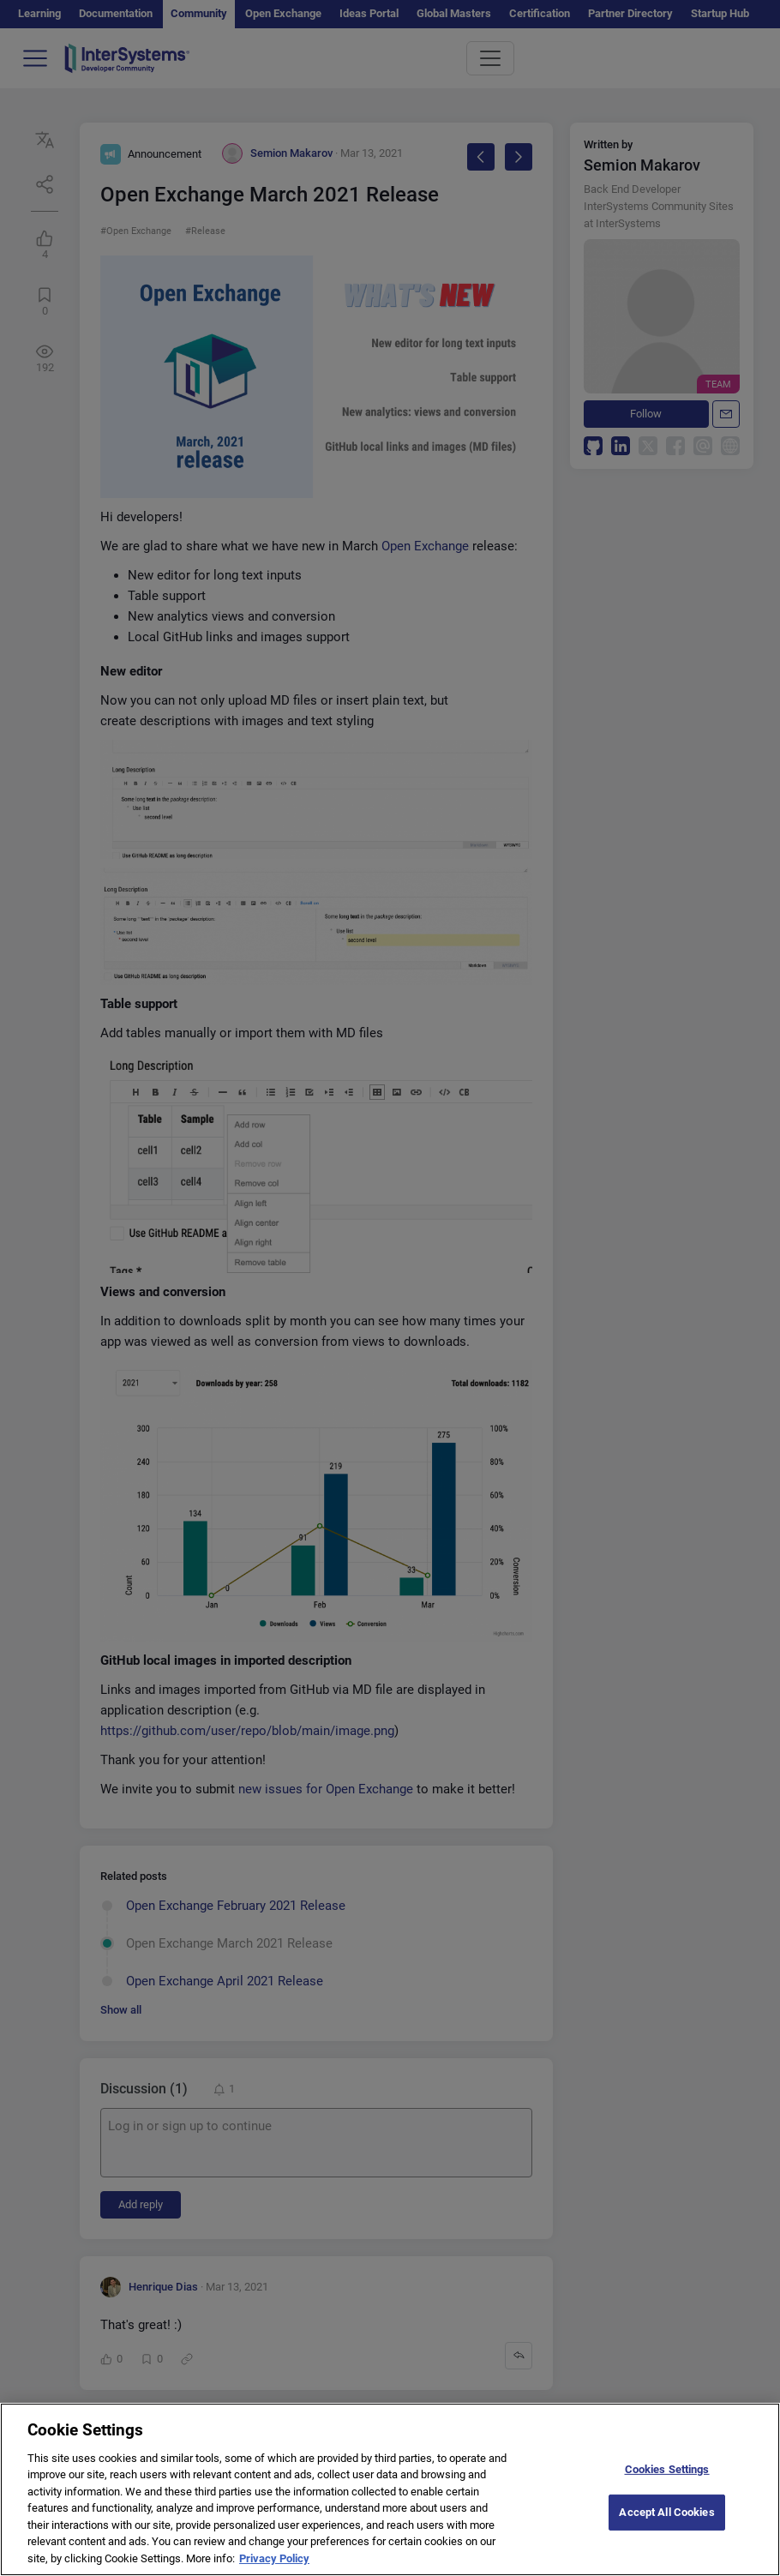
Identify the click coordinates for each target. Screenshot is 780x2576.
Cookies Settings (667, 2484)
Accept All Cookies (666, 2528)
